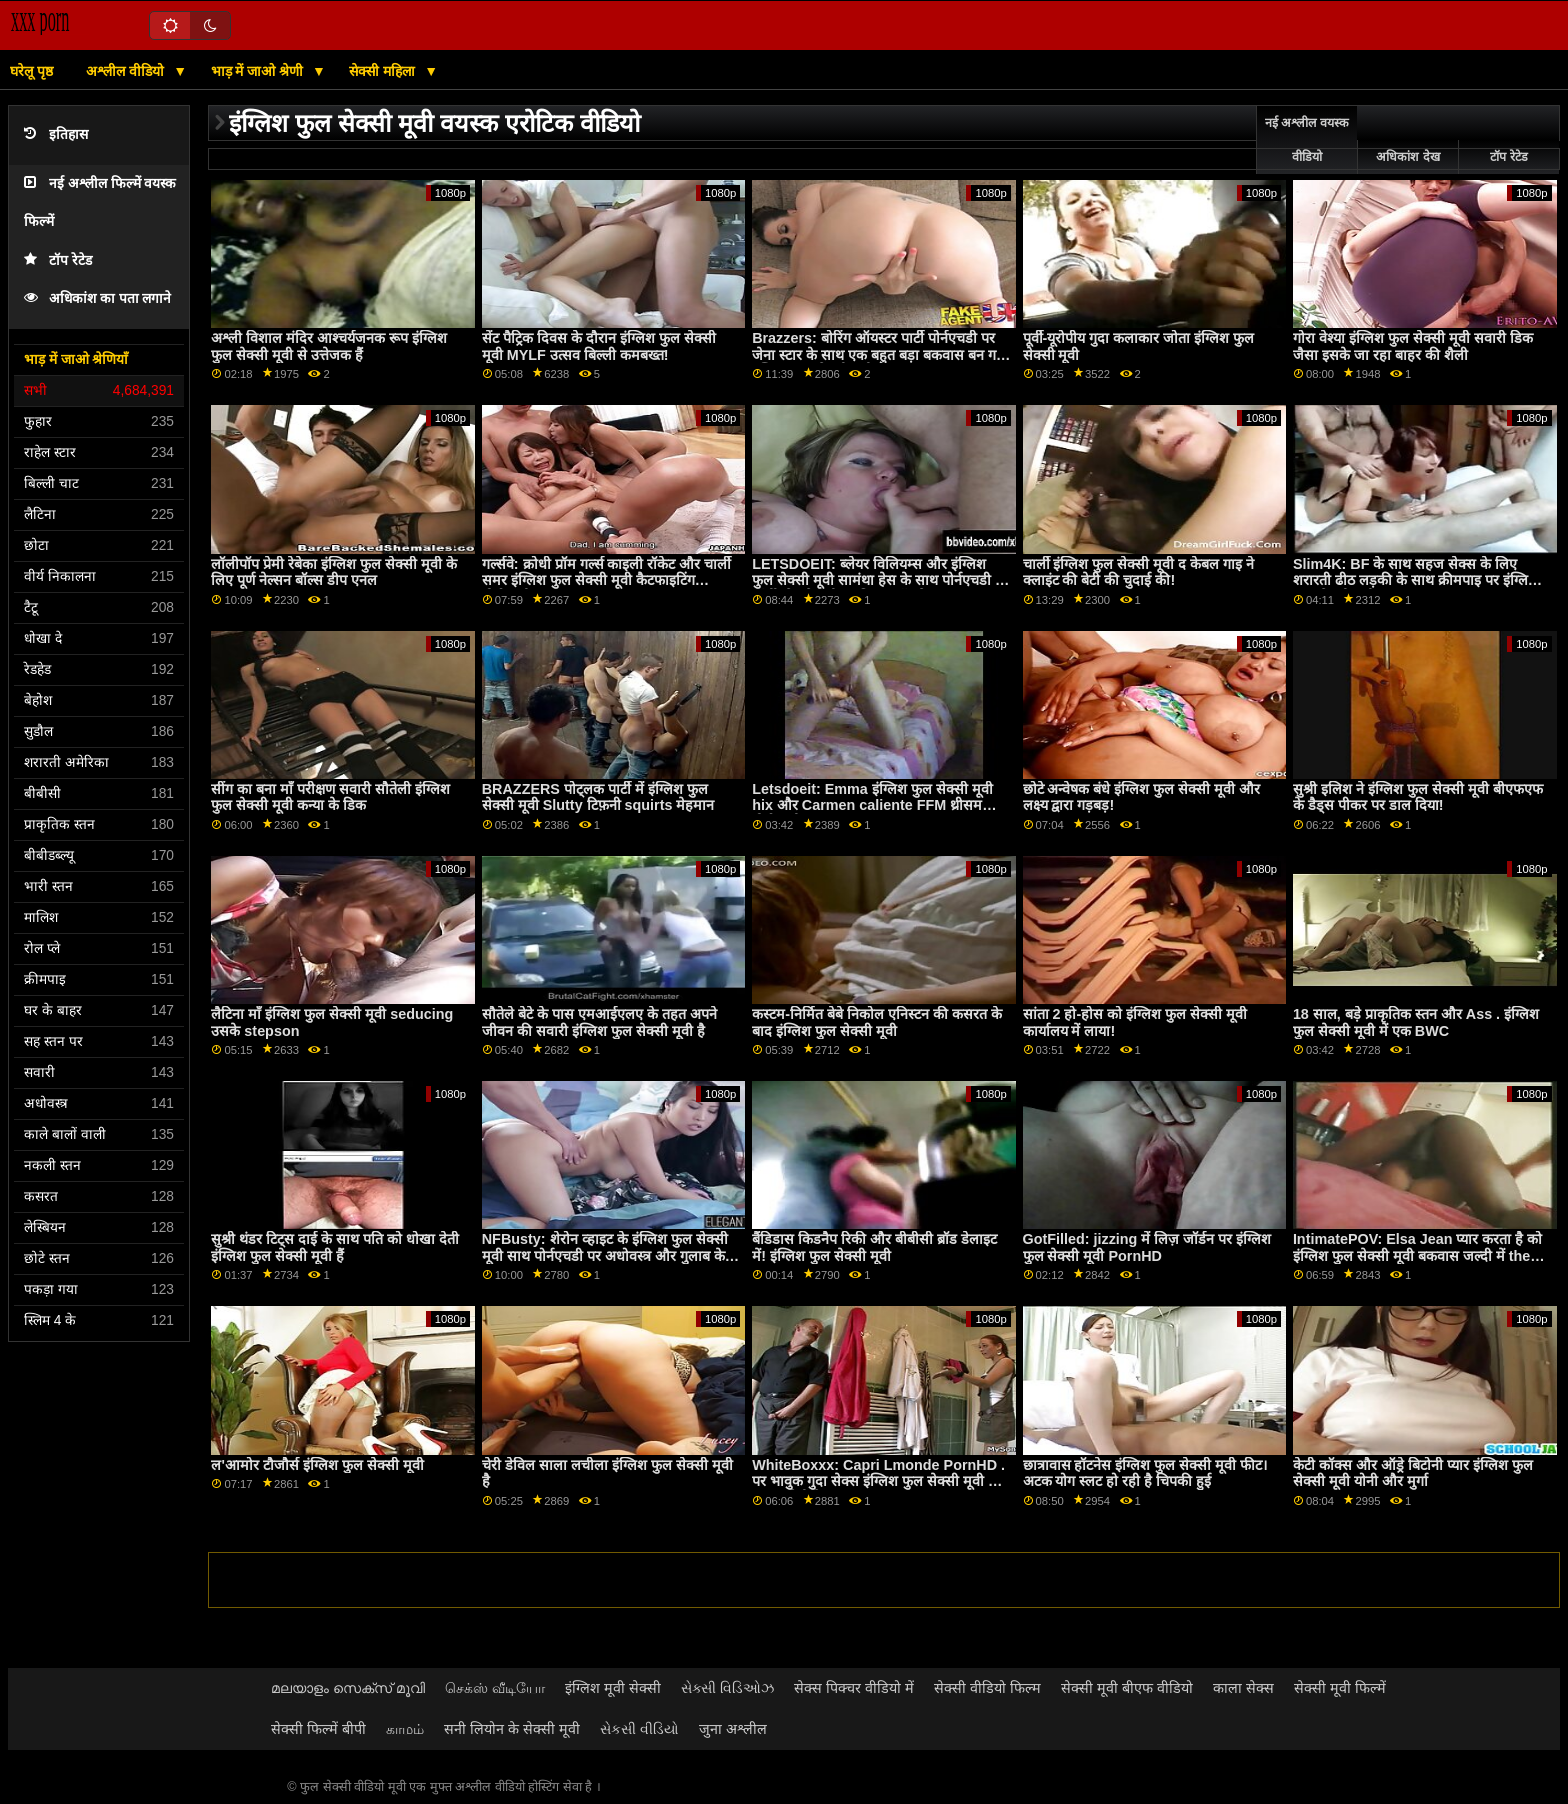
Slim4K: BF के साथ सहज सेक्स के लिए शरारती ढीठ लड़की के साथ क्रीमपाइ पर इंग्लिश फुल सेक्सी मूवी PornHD (1415, 580)
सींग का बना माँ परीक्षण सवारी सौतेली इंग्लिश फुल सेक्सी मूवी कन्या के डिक (330, 797)
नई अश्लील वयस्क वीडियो (1307, 140)
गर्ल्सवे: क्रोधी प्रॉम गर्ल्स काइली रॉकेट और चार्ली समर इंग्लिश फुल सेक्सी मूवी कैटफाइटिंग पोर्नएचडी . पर (607, 580)
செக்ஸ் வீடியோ (495, 1688)
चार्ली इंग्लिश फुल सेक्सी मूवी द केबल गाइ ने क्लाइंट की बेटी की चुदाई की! (1139, 572)
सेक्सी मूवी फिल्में (1340, 1688)
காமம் (405, 1729)
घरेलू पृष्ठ (31, 71)
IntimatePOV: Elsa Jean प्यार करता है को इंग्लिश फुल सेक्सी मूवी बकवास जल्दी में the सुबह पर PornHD (1418, 1255)
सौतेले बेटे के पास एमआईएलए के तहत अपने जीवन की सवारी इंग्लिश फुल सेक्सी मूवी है (599, 1022)
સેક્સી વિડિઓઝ (727, 1688)
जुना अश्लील (733, 1729)
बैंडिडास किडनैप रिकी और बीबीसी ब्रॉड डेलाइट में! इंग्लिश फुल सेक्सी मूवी (874, 1247)
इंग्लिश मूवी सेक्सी (613, 1688)
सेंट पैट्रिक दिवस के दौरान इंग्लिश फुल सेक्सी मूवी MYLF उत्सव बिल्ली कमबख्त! (599, 346)
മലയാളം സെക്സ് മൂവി (348, 1688)
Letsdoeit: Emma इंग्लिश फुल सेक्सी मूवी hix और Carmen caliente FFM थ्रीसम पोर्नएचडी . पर (872, 805)
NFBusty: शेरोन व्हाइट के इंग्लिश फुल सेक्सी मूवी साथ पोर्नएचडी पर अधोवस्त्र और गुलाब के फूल (605, 1255)
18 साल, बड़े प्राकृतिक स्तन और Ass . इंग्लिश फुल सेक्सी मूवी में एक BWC (1416, 1022)
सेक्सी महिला (384, 71)
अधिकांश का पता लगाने (97, 298)
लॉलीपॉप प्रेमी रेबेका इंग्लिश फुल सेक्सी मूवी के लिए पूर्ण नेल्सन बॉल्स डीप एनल (334, 572)
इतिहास (56, 134)
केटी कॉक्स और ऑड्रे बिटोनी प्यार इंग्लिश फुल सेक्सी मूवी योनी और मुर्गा (1413, 1473)
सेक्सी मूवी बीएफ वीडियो (1127, 1688)
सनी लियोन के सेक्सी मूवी (512, 1729)
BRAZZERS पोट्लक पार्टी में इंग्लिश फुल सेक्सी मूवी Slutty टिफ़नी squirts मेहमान (598, 797)
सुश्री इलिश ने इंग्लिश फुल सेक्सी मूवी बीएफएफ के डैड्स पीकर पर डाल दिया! (1418, 797)
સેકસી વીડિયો (639, 1729)
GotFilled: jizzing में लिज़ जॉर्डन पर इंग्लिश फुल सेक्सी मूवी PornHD (1147, 1247)
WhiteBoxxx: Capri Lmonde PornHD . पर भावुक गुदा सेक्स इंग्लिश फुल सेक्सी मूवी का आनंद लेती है (878, 1481)
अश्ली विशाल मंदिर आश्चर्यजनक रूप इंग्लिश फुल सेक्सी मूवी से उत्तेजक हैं (329, 346)
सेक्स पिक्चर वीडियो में (854, 1688)
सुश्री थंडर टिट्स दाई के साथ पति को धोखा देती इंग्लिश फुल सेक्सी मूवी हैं (335, 1247)
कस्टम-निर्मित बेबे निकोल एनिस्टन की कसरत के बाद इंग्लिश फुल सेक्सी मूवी (877, 1022)
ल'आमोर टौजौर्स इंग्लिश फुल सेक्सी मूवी (317, 1465)
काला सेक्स (1243, 1688)
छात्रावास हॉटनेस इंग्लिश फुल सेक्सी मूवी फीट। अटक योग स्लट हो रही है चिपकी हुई (1145, 1473)
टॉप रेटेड (58, 260)
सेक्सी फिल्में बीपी (318, 1729)
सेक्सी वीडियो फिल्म (987, 1688)
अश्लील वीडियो (127, 71)
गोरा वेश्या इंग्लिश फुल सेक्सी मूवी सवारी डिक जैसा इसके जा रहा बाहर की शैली (1413, 346)
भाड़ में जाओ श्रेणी (259, 71)
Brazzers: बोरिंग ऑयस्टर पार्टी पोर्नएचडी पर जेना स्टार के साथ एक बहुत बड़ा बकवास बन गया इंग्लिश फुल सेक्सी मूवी (880, 354)
